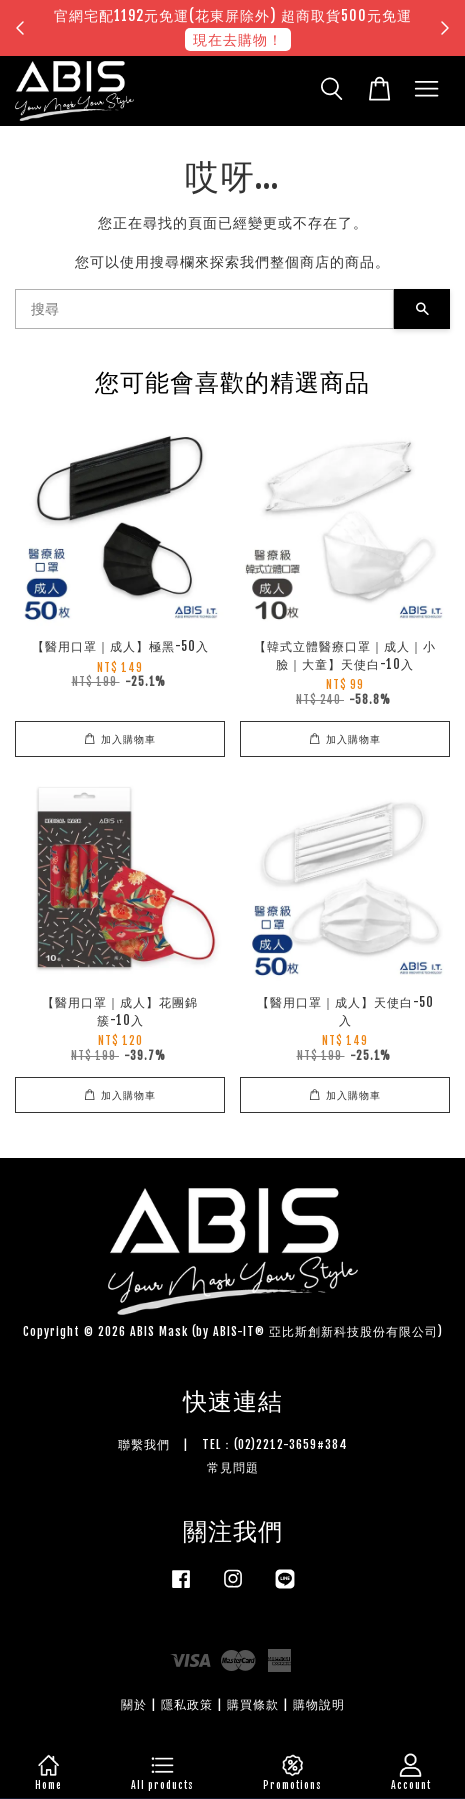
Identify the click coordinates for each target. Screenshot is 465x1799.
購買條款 (253, 1704)
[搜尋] (204, 309)
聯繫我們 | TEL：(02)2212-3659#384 (233, 1444)
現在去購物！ (238, 39)
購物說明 (319, 1704)
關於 (134, 1704)
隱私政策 (187, 1704)
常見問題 (233, 1467)
